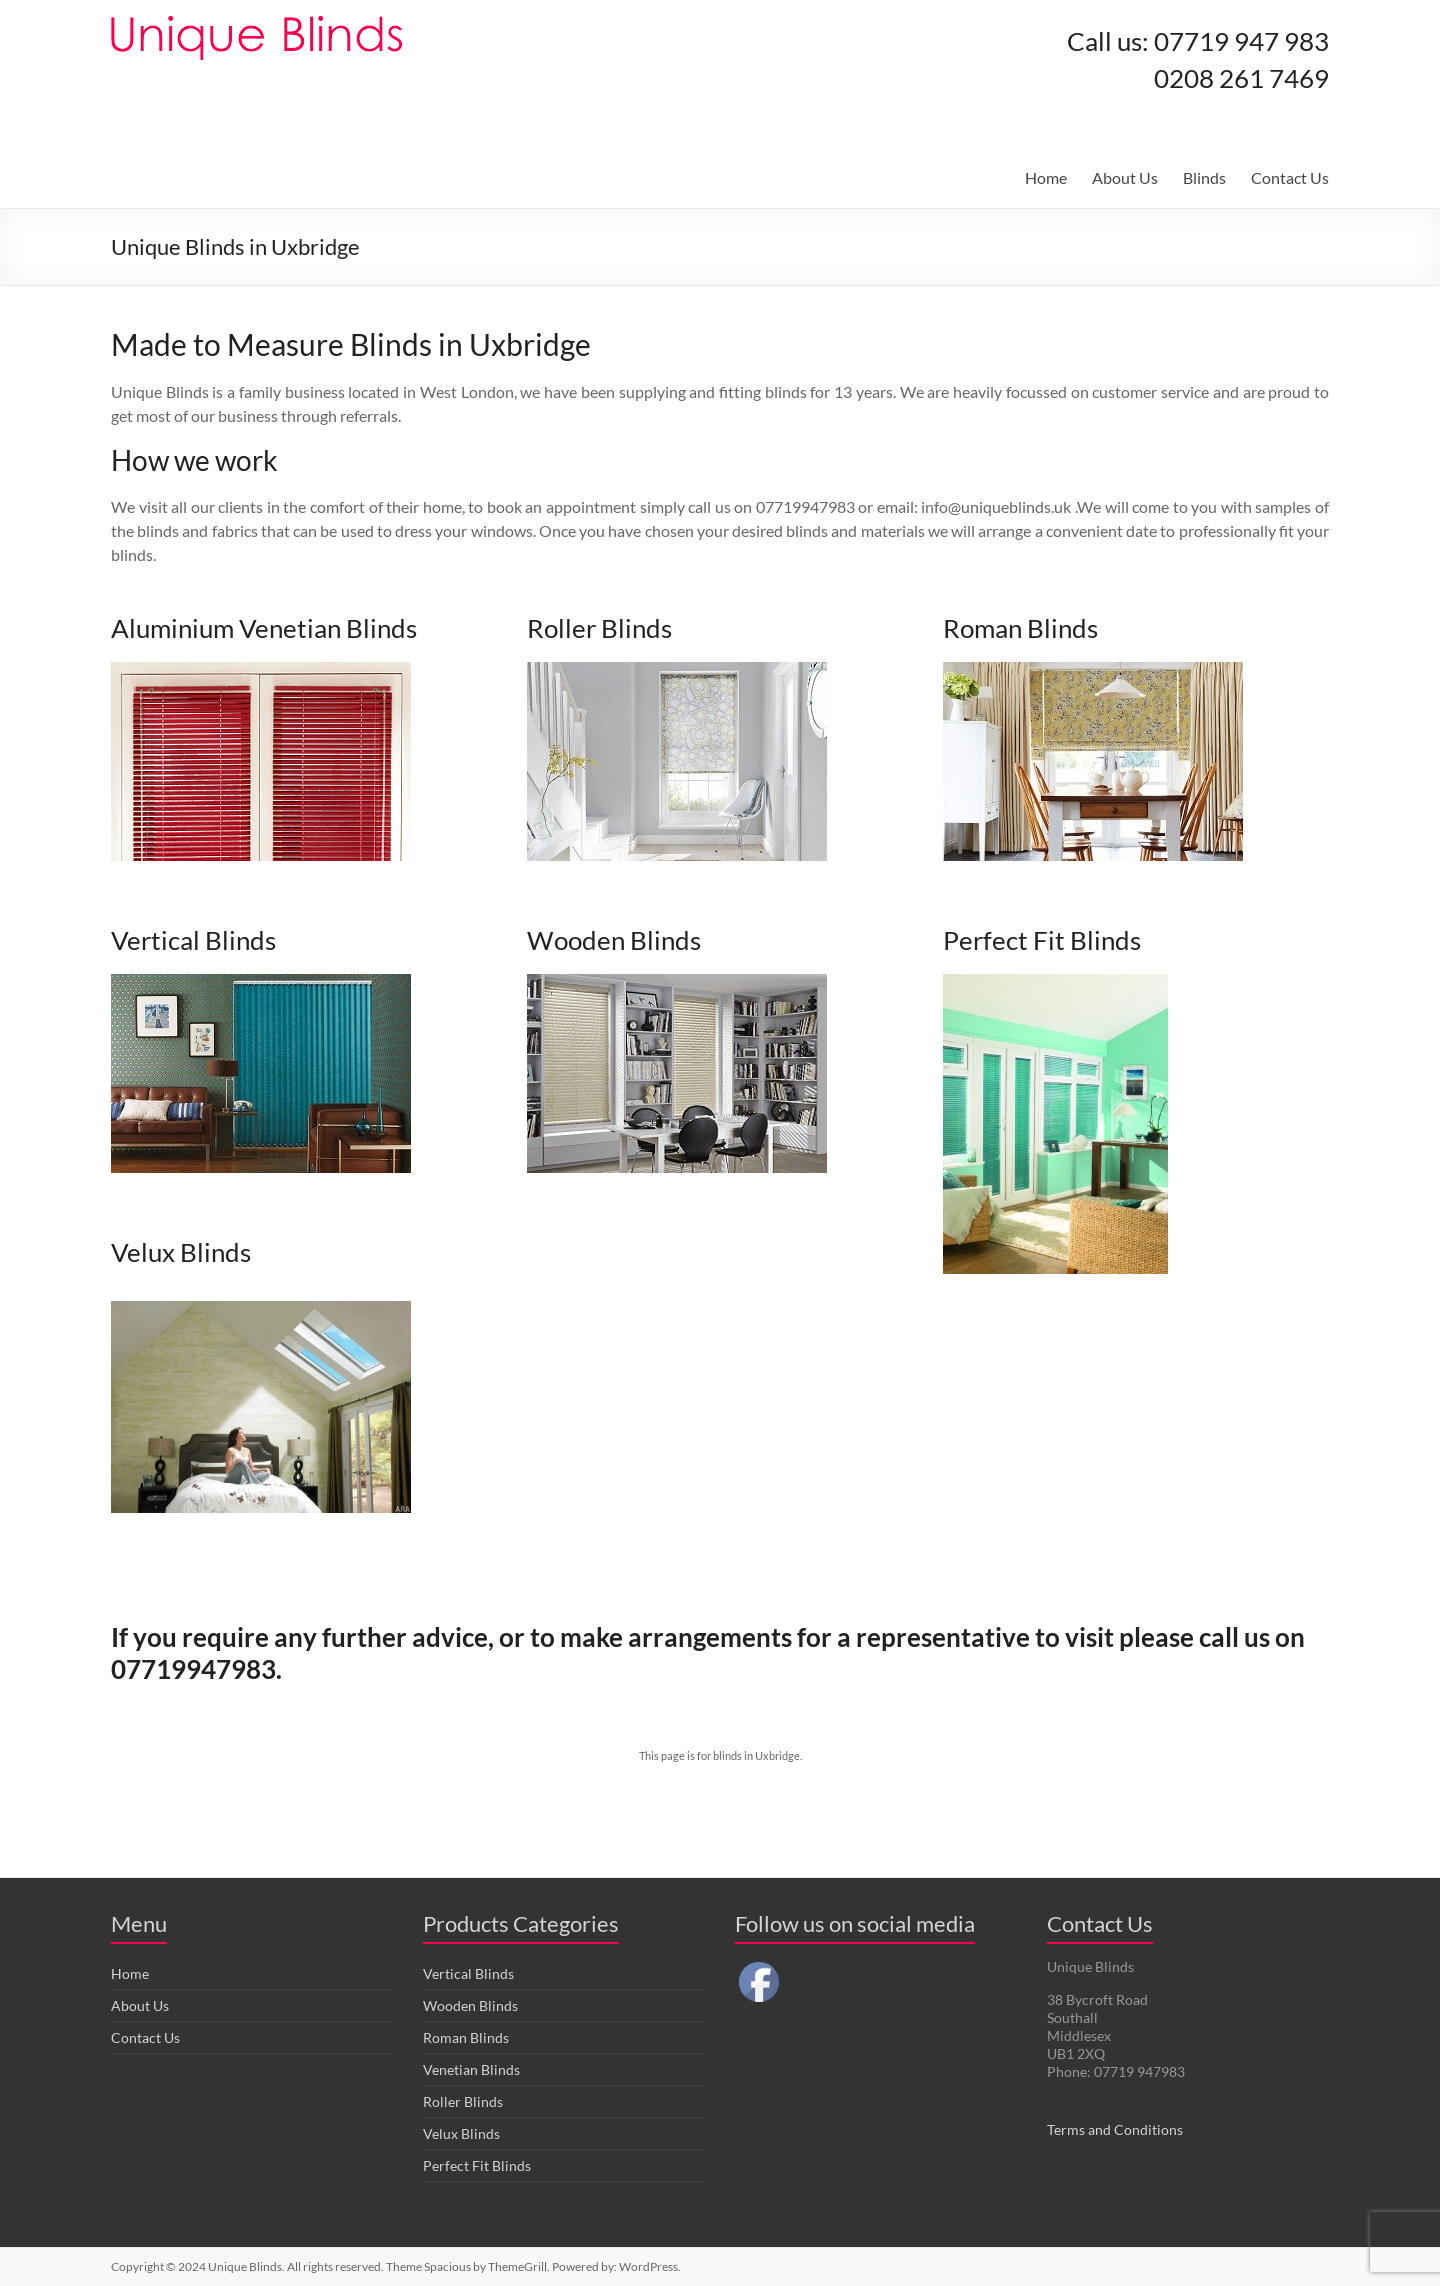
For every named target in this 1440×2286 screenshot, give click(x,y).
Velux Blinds (461, 2133)
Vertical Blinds (468, 1973)
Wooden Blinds (470, 2005)
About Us (1125, 177)
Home (1046, 177)
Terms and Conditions (1115, 2129)
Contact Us (1290, 177)
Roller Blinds (463, 2101)
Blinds (1204, 177)
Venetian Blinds (471, 2069)
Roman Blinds (466, 2037)
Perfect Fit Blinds (477, 2165)
